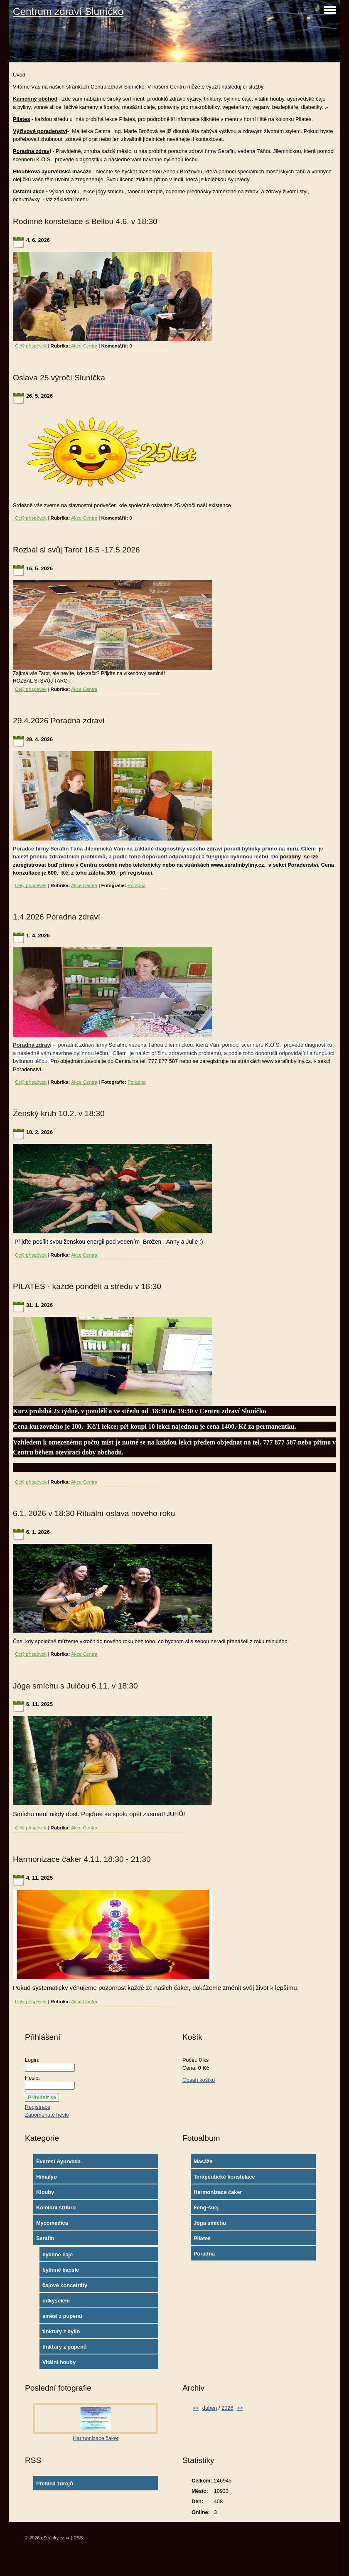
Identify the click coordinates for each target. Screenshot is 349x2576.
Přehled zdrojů (54, 2483)
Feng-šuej (206, 2207)
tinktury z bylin (61, 2331)
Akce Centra (84, 345)
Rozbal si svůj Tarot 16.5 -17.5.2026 (76, 549)
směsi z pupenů (62, 2316)
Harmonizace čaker (218, 2192)
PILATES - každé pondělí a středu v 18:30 (87, 1286)
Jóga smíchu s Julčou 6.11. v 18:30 (75, 1685)
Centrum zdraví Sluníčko (68, 11)
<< (196, 2408)
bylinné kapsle (60, 2270)
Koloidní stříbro (56, 2207)
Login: (32, 2060)
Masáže (203, 2161)
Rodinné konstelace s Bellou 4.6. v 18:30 (85, 221)
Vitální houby (59, 2362)
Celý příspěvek (31, 345)
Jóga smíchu (210, 2223)
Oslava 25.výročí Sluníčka (59, 377)
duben (209, 2408)
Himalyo (46, 2177)
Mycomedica (52, 2223)
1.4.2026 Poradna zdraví (56, 916)
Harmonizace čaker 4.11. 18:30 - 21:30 (82, 1859)
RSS (78, 2537)
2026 (227, 2408)
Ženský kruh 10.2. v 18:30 (59, 1113)
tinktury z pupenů (64, 2347)
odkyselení (56, 2300)
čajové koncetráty (64, 2285)
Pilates (202, 2238)
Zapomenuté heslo (47, 2115)
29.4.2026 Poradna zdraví (59, 720)
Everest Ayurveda (58, 2161)
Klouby (45, 2192)
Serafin (45, 2238)
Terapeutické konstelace (224, 2177)
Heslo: (32, 2078)
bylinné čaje (57, 2254)
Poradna (137, 885)
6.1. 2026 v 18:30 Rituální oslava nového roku (94, 1513)
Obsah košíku (198, 2080)
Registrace (37, 2107)
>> (240, 2408)
